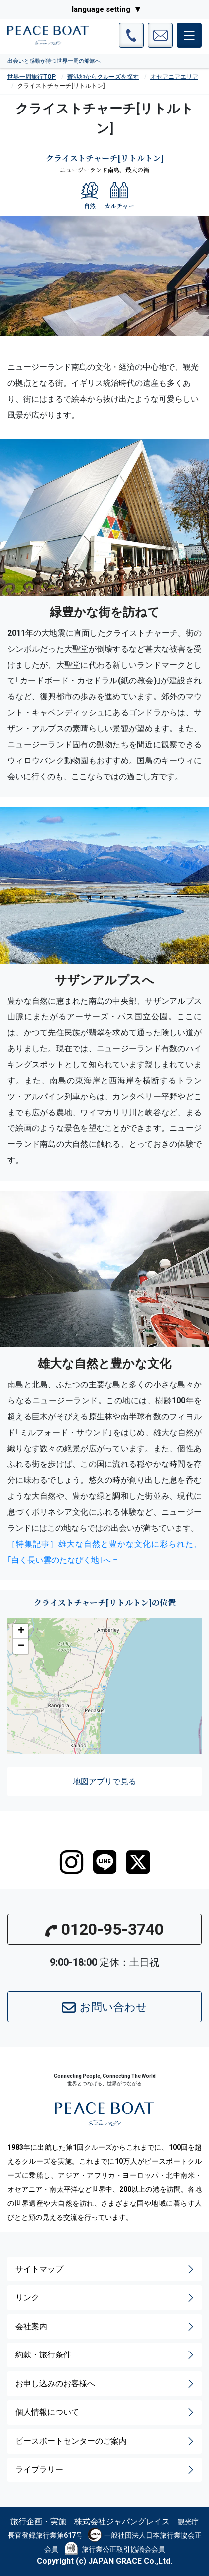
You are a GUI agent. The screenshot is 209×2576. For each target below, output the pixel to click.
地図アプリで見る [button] (104, 1781)
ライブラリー (105, 2470)
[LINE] (104, 1862)
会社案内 (105, 2327)
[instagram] (71, 1862)
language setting (101, 9)
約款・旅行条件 (105, 2355)
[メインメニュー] (189, 35)
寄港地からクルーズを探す (103, 76)
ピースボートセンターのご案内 (105, 2441)
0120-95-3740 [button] (104, 1929)
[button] (20, 1631)
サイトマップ (105, 2269)
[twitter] (138, 1862)
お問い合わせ (104, 2008)
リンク (105, 2298)
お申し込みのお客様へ (105, 2384)
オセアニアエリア (174, 76)
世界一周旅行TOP (31, 76)
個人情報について (105, 2412)
